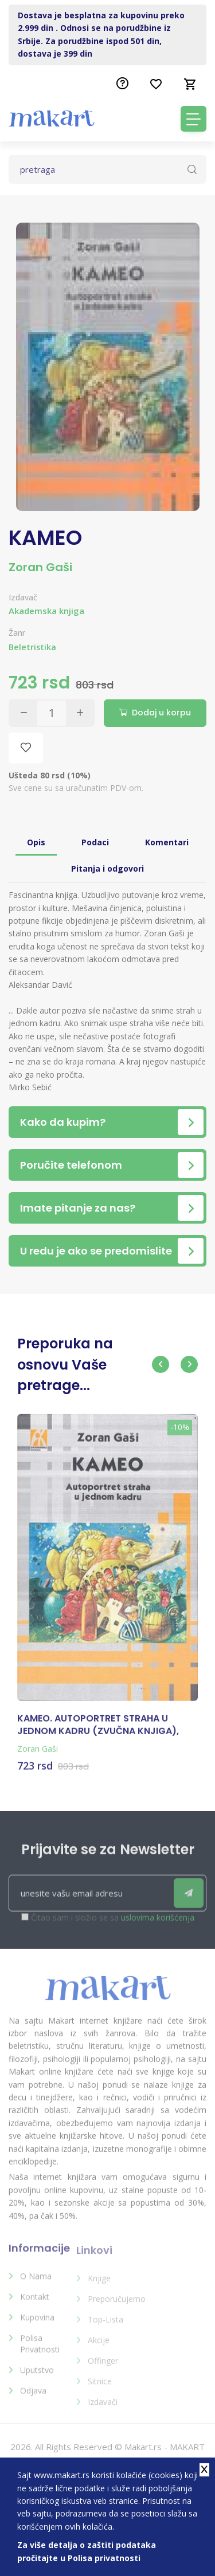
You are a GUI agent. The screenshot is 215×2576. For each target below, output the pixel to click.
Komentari (167, 842)
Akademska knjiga (46, 610)
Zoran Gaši (40, 567)
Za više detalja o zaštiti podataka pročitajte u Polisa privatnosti (86, 2551)
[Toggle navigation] (193, 119)
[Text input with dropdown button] (107, 169)
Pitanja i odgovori (107, 868)
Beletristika (32, 647)
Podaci (95, 842)
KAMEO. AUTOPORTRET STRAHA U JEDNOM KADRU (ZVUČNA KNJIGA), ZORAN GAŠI (98, 1734)
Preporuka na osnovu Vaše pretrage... (65, 1364)
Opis (36, 842)
